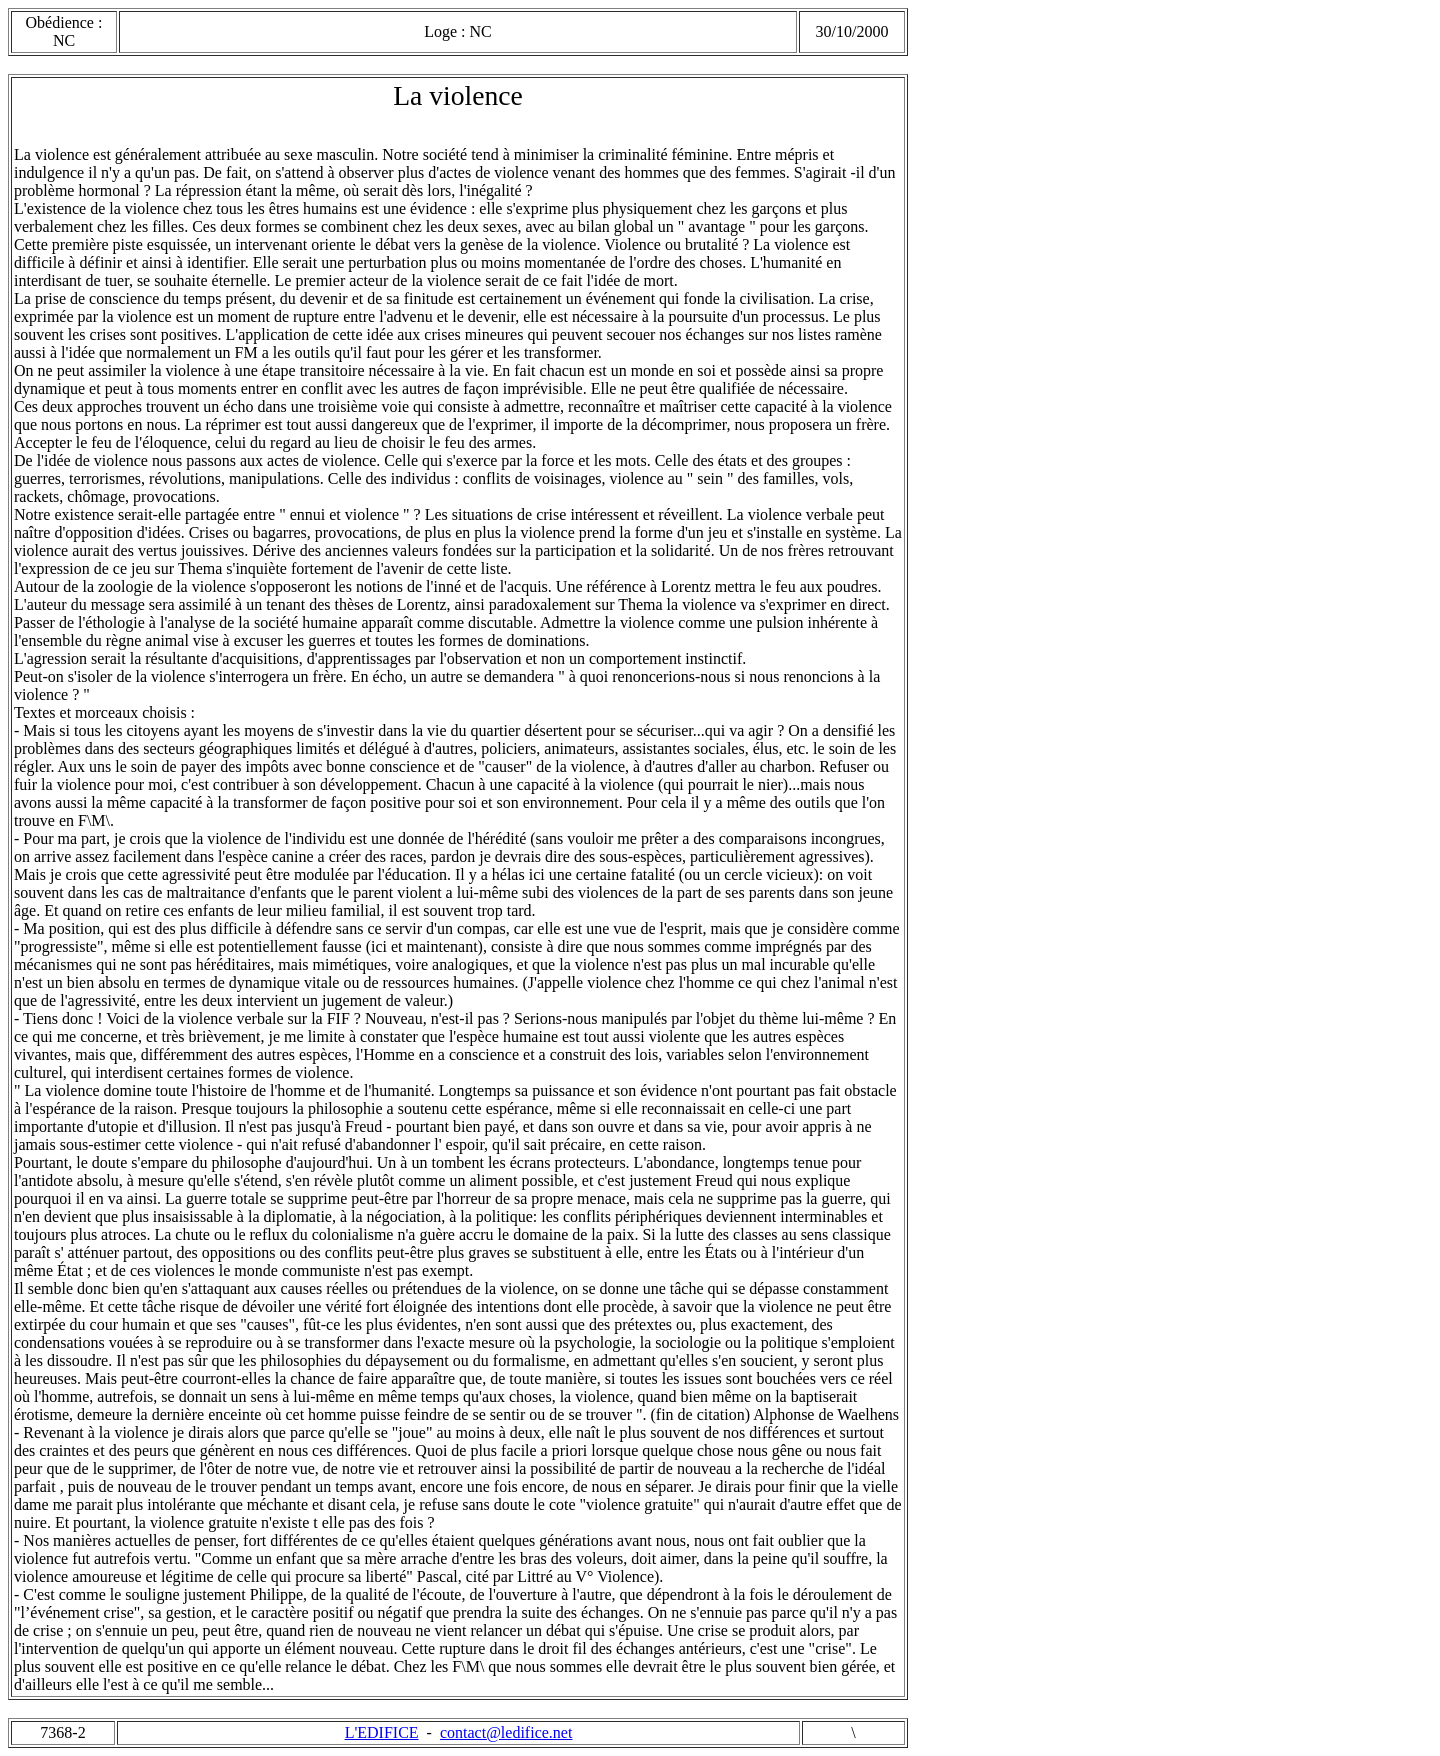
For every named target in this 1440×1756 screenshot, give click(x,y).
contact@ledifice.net (506, 1732)
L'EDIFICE (382, 1732)
